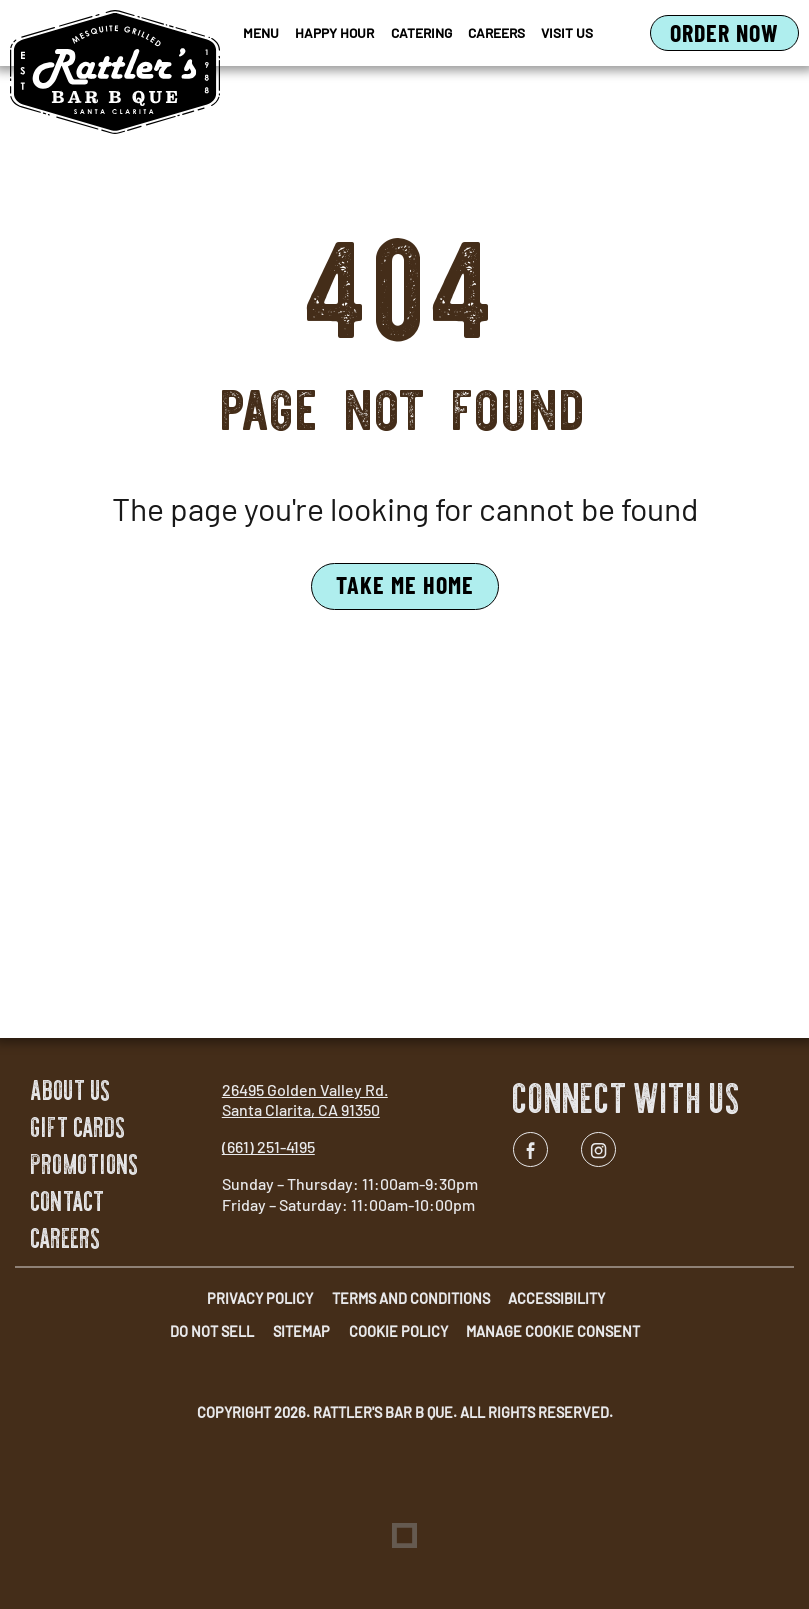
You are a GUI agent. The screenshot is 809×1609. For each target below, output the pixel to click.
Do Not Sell (212, 1331)
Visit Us (567, 32)
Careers (496, 32)
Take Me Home (405, 584)
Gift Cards (78, 1127)
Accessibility (556, 1298)
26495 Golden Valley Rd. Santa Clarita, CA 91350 (305, 1100)
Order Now (734, 34)
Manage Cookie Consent (553, 1331)
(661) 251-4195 (268, 1146)
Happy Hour (334, 32)
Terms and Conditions (411, 1298)
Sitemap (301, 1331)
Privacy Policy (260, 1298)
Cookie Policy (398, 1331)
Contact (68, 1201)
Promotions (85, 1164)
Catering (421, 32)
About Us (71, 1090)
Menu (261, 32)
